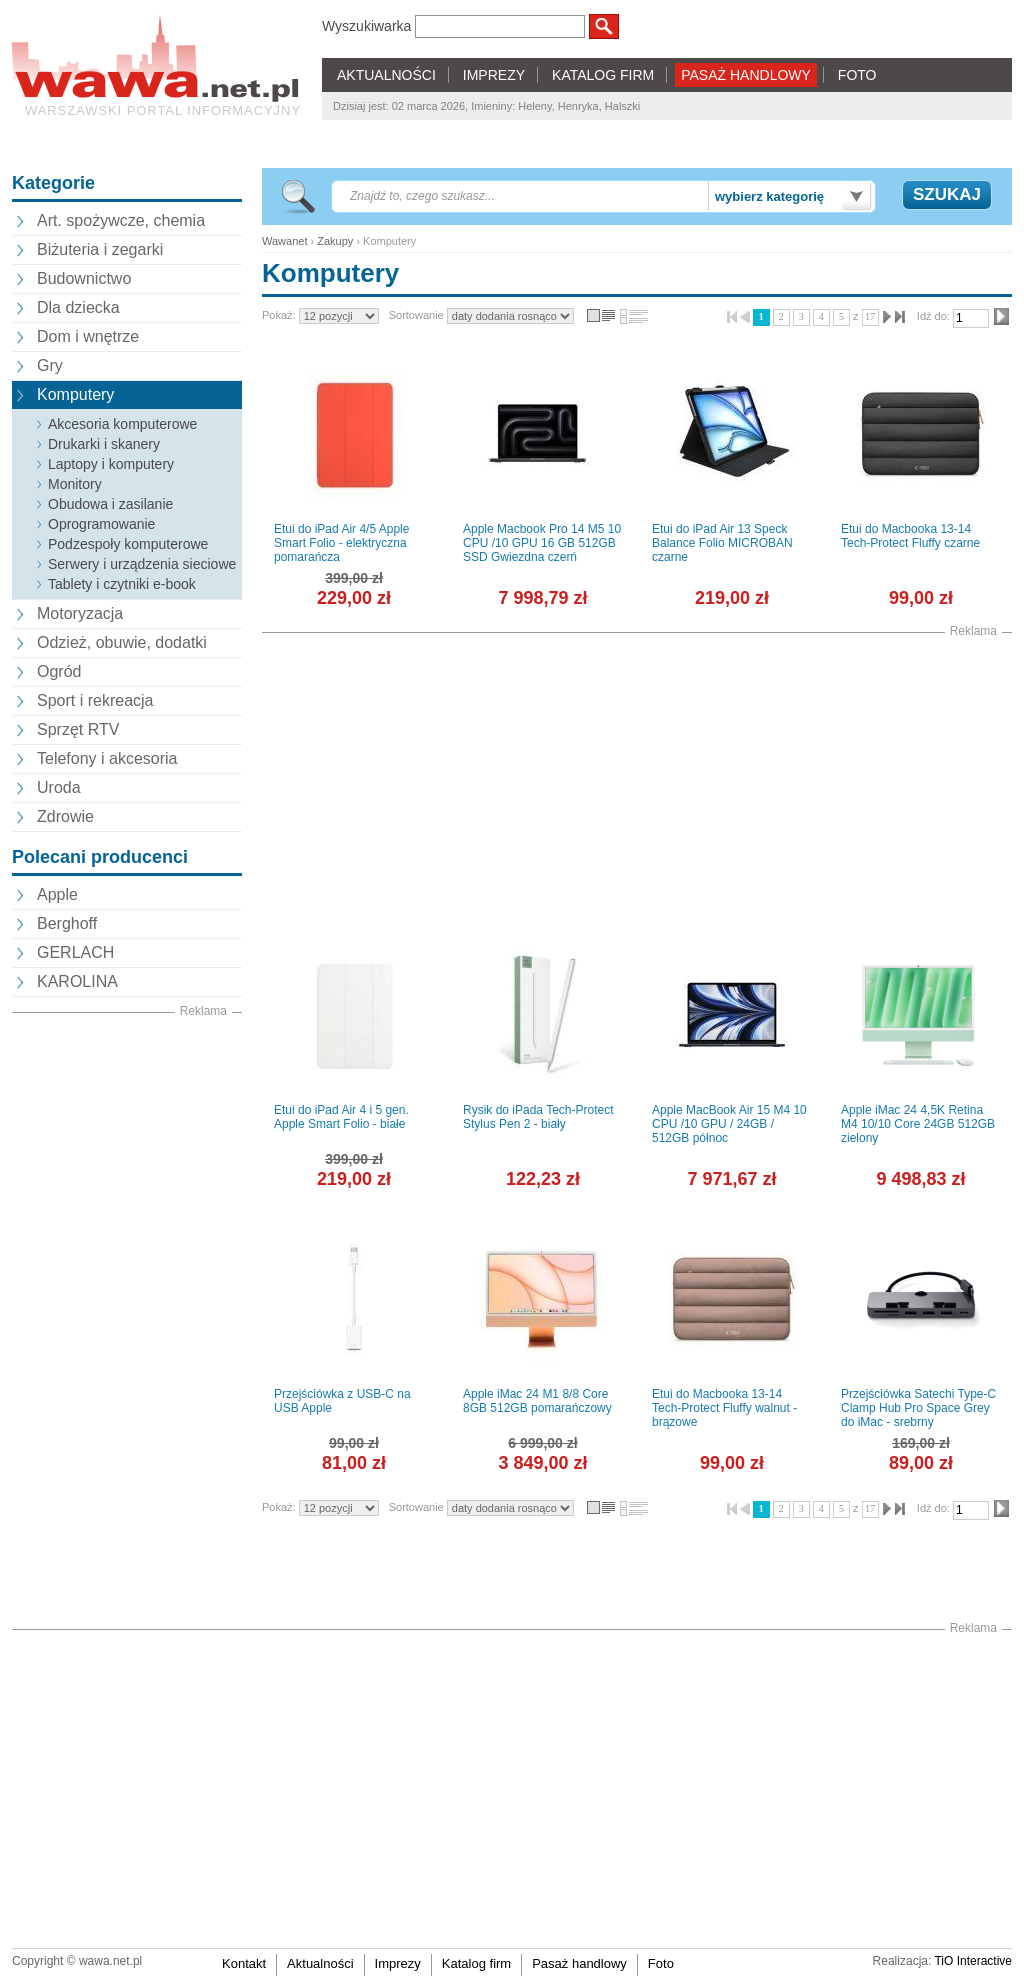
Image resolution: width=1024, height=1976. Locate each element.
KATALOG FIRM (603, 75)
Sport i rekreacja (95, 700)
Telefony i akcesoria (107, 758)
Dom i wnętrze (88, 336)
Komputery (75, 394)
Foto (661, 1963)
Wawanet (284, 241)
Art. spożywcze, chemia (121, 220)
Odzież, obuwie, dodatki (122, 642)
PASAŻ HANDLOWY (746, 75)
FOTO (857, 75)
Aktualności (320, 1963)
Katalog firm (476, 1963)
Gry (50, 365)
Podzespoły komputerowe (128, 544)
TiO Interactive (973, 1961)
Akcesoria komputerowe (122, 424)
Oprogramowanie (101, 524)
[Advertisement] (127, 1321)
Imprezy (398, 1963)
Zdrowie (65, 816)
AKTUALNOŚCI (386, 75)
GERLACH (75, 952)
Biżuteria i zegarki (100, 249)
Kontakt (244, 1963)
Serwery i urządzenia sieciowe (142, 564)
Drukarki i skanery (104, 444)
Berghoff (67, 923)
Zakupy (335, 241)
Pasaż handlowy (579, 1963)
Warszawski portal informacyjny (163, 110)
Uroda (59, 787)
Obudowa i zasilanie (110, 504)
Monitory (75, 484)
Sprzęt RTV (78, 729)
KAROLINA (77, 981)
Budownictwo (84, 278)
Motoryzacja (80, 613)
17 (870, 316)
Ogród (59, 671)
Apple (57, 894)
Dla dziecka (78, 307)
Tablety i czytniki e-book (122, 584)
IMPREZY (494, 75)
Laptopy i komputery (111, 464)
